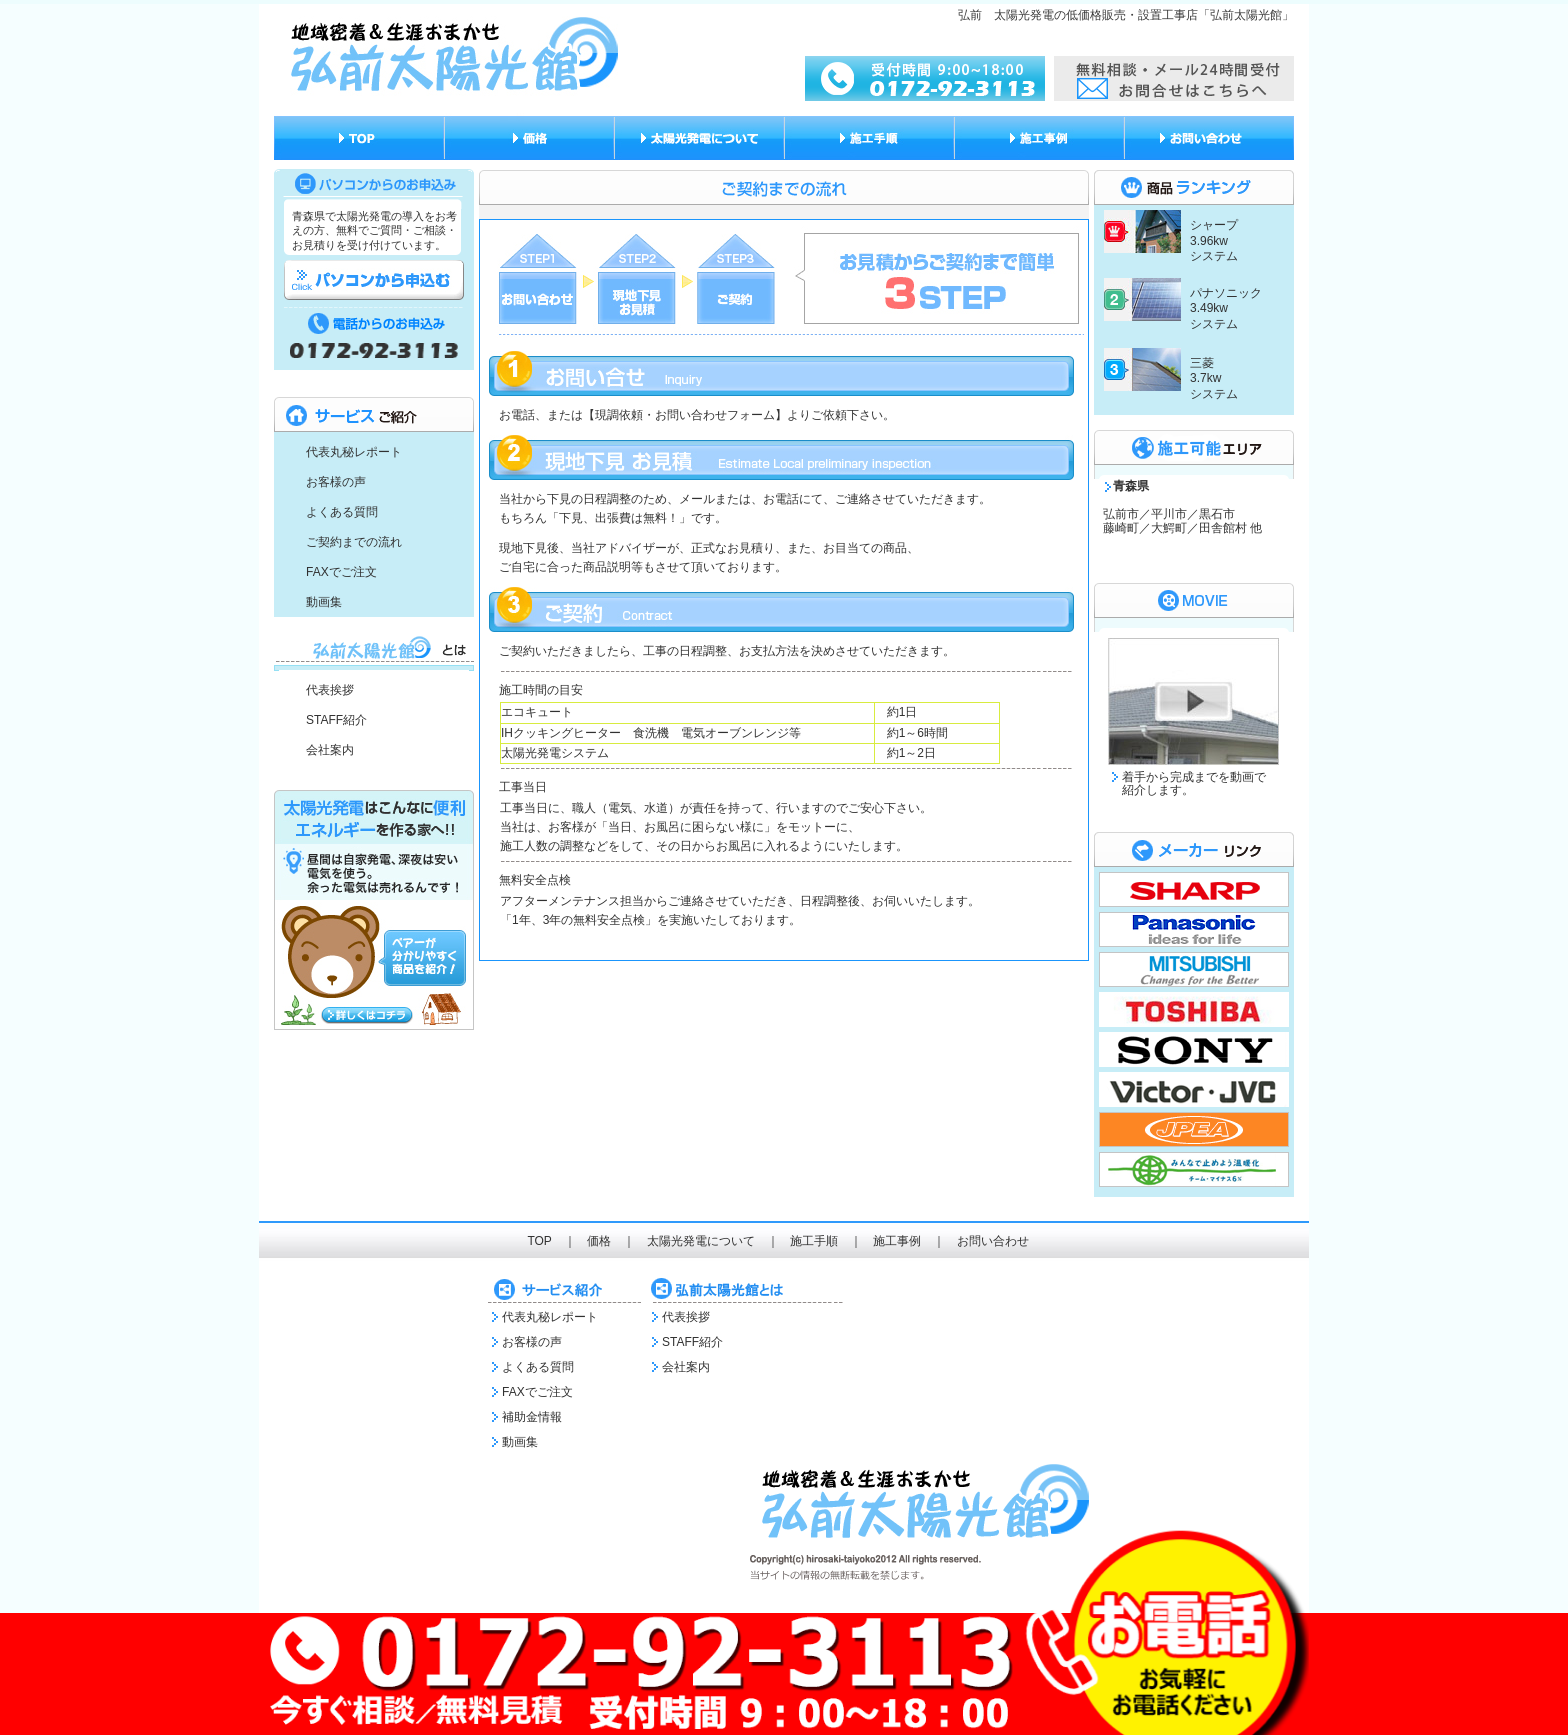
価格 (599, 1241)
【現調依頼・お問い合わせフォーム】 (685, 415)
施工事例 (897, 1241)
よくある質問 (342, 512)
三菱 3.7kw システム (1214, 378)
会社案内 (330, 750)
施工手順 (814, 1241)
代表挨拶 (330, 690)
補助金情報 (532, 1417)
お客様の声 (336, 482)
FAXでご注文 (341, 572)
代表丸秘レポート (354, 452)
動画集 (324, 602)
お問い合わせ (993, 1241)
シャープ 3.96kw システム (1214, 240)
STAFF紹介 (336, 720)
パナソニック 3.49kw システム (1226, 308)
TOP (539, 1241)
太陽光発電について (701, 1241)
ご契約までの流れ (354, 542)
